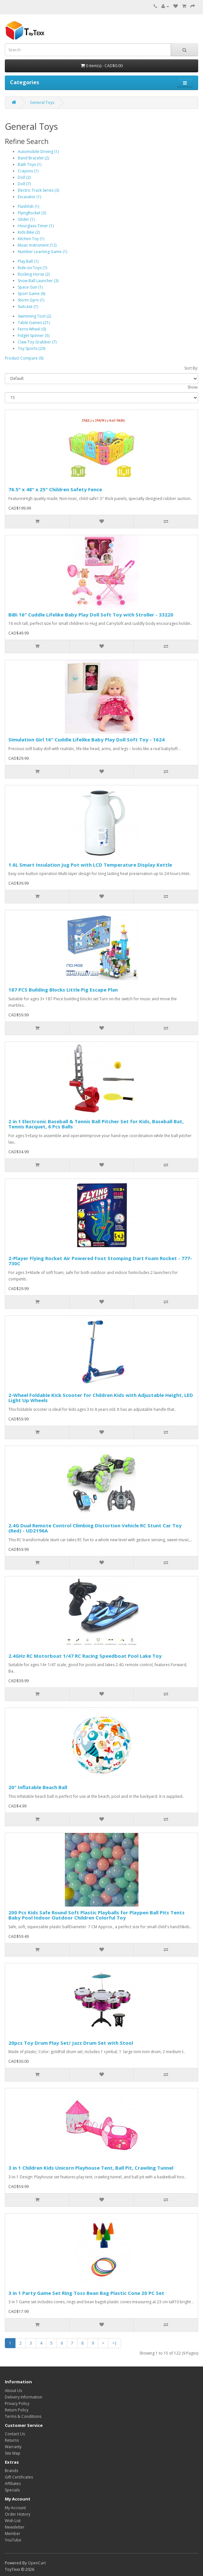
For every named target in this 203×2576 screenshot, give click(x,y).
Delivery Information (23, 2397)
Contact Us (15, 2434)
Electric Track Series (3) (38, 190)
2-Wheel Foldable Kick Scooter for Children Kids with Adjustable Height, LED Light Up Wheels (100, 1398)
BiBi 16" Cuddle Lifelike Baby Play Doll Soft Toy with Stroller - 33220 (90, 614)
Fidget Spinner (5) (33, 335)
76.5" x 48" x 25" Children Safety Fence (55, 489)
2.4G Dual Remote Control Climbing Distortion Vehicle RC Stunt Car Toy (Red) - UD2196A (95, 1528)
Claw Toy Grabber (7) (37, 342)
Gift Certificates (19, 2477)
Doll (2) (24, 177)
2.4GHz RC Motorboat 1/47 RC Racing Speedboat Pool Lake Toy (85, 1656)
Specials (12, 2490)
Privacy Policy (17, 2403)
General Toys (42, 102)
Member (12, 2533)
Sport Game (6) (31, 293)
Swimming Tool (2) (34, 316)
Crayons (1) (28, 171)
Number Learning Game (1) (42, 251)
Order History (17, 2514)
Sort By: (191, 368)
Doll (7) (24, 184)
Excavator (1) (29, 196)
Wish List (13, 2520)
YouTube (13, 2540)
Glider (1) (26, 219)
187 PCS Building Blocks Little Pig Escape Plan (63, 989)
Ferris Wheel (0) (32, 329)
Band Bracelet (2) (33, 158)
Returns (12, 2440)
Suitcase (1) (28, 306)
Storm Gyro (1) (31, 300)
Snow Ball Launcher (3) (38, 280)
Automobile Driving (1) (38, 151)
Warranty (13, 2446)
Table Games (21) (34, 322)
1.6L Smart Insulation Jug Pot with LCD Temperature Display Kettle (90, 864)
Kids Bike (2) (29, 232)
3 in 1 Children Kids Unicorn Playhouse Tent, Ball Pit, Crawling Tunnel (90, 2167)
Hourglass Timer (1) (36, 226)
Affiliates (13, 2483)
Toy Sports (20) (31, 348)
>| (114, 2343)
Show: (193, 387)
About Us (13, 2390)
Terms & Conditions (23, 2416)
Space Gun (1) (30, 287)
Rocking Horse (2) (34, 274)
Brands (11, 2470)
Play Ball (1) (28, 261)
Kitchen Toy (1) (31, 238)
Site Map (12, 2453)
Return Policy (16, 2410)
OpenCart (37, 2563)
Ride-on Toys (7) (32, 267)
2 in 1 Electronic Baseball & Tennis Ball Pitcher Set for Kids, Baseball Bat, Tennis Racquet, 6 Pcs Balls (96, 1124)
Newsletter (15, 2527)
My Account (15, 2507)
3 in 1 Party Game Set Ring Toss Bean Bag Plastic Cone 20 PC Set (86, 2293)
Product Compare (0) (24, 358)
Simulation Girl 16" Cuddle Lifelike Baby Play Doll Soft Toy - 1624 (86, 739)
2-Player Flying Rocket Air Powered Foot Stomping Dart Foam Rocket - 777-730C (100, 1261)
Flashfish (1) (28, 206)
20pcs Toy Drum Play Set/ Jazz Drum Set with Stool (70, 2043)
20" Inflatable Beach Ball (37, 1787)
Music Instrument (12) (37, 245)
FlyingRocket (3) (32, 213)
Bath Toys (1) (29, 164)
